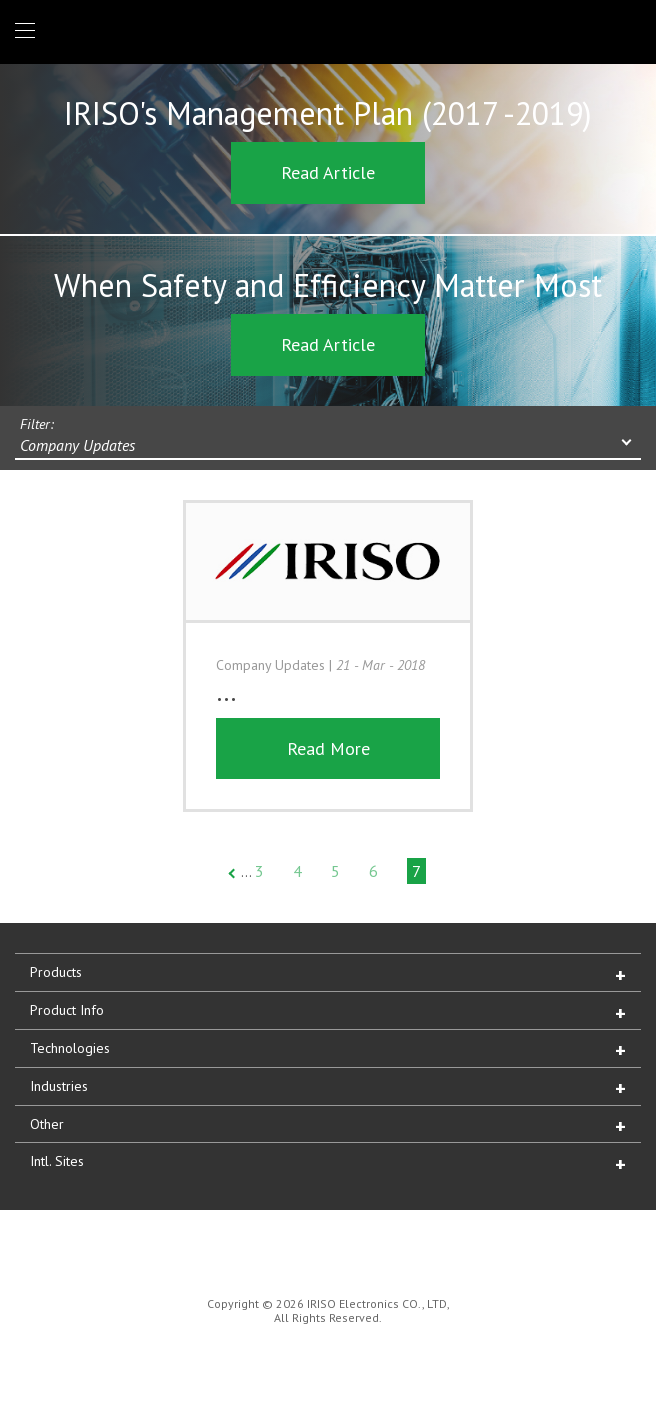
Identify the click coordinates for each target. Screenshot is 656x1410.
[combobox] (328, 447)
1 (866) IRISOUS (624, 31)
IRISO (324, 30)
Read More (328, 748)
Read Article (328, 172)
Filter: (37, 424)
